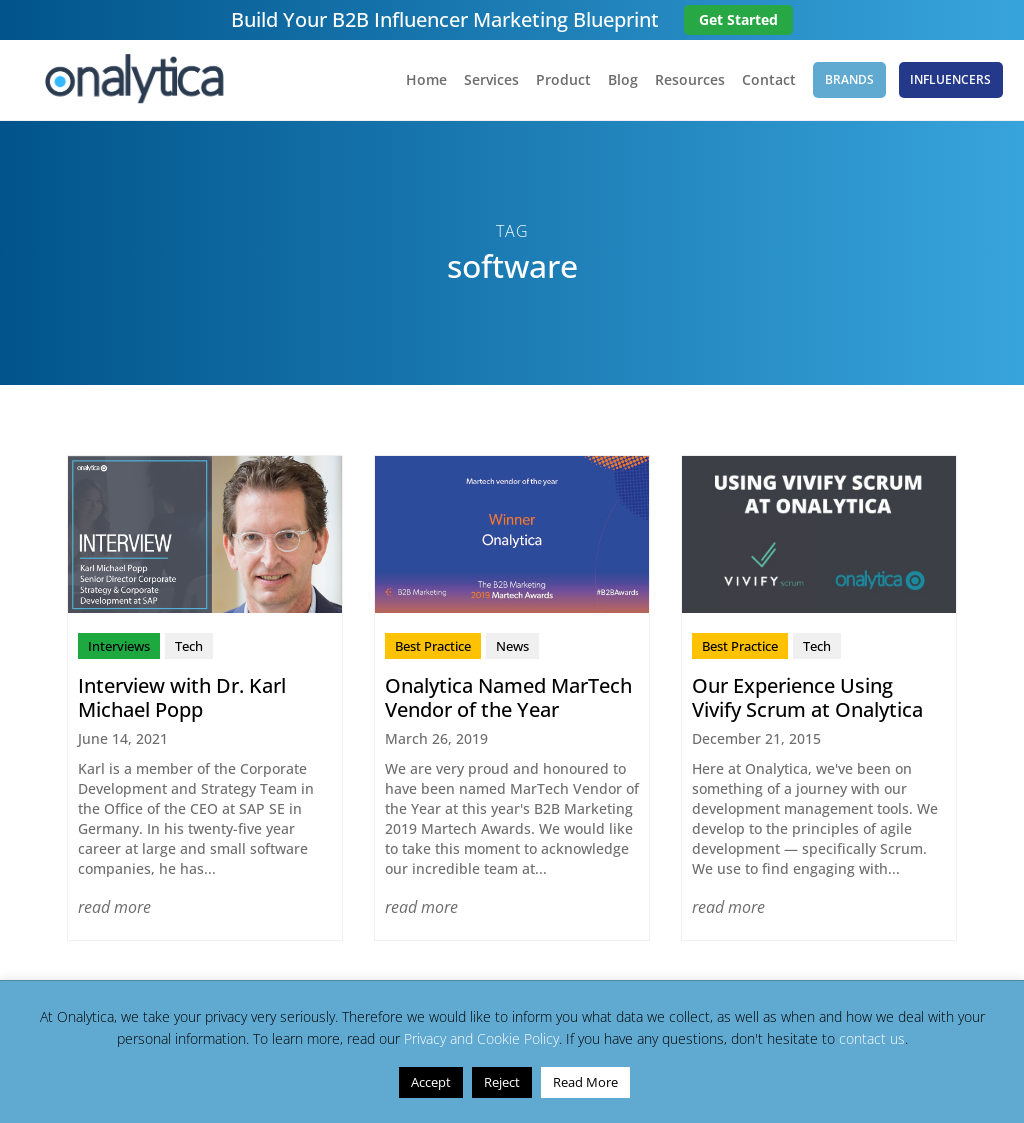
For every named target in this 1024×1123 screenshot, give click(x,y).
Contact (768, 81)
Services (490, 81)
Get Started (738, 19)
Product (562, 81)
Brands (849, 79)
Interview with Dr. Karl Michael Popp (182, 697)
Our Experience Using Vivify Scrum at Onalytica (807, 697)
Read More (585, 1082)
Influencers (951, 79)
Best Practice (433, 646)
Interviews (119, 646)
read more (114, 907)
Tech (189, 646)
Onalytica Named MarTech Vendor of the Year (508, 697)
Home (425, 81)
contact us (872, 1038)
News (512, 646)
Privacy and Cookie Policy (481, 1038)
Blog (622, 81)
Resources (689, 81)
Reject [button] (502, 1082)
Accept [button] (431, 1082)
